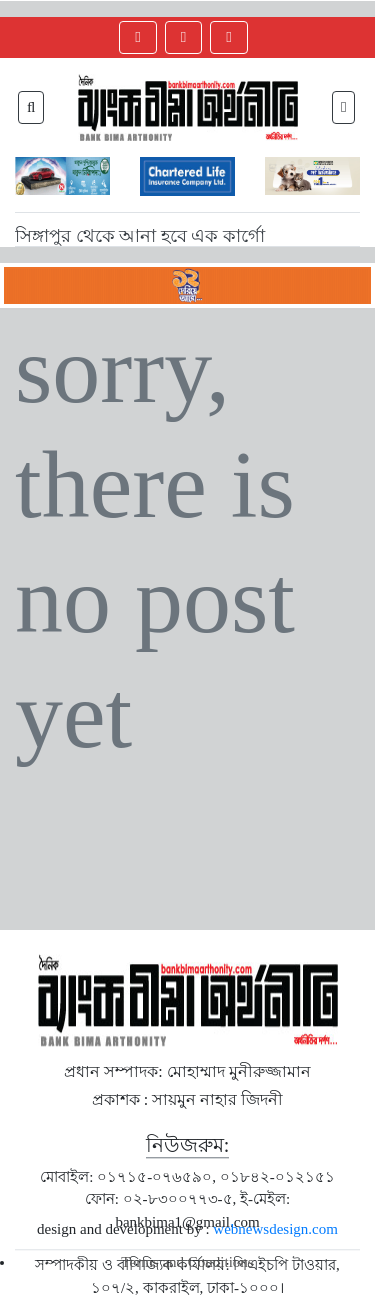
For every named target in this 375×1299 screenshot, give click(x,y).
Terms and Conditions (187, 1262)
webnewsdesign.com (275, 1229)
